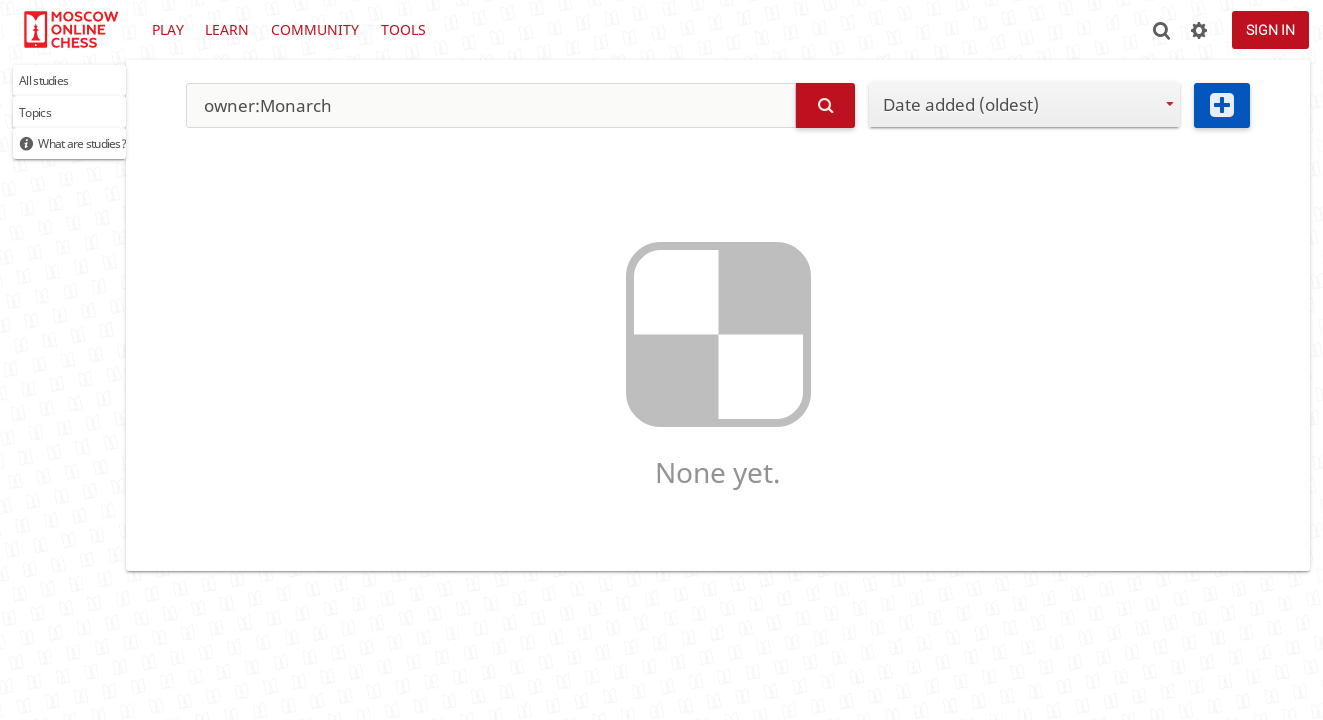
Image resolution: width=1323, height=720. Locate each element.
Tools (403, 29)
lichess (70, 30)
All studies (59, 84)
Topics (45, 122)
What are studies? (108, 161)
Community (315, 29)
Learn (227, 29)
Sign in (1270, 30)
